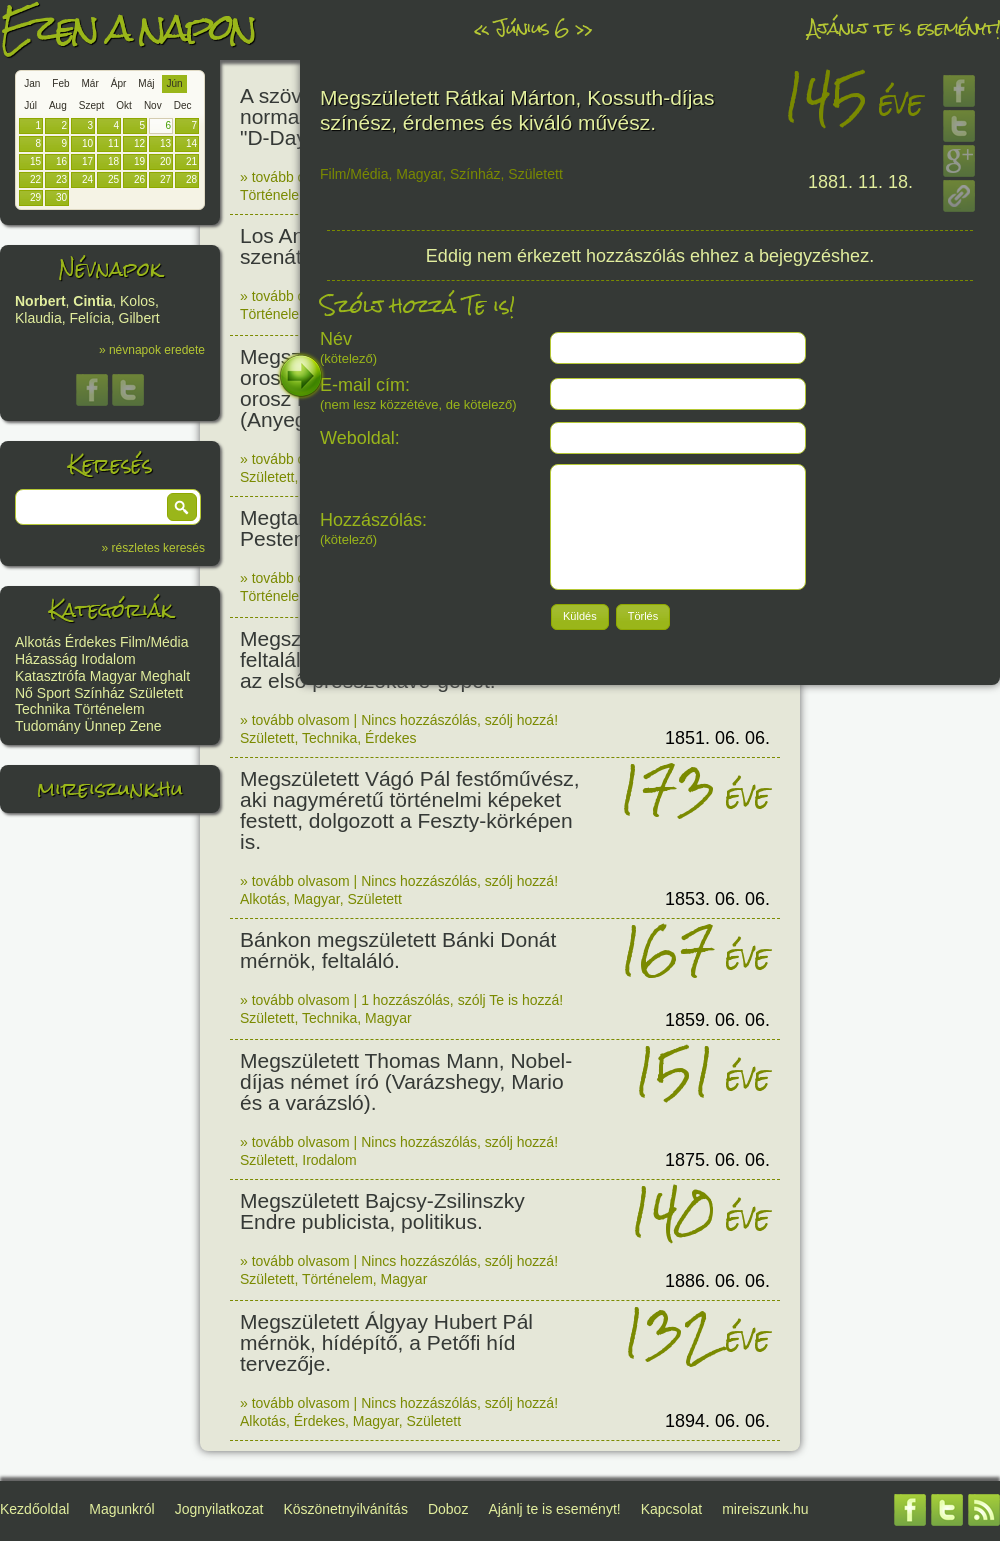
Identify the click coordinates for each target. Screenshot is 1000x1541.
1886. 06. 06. (717, 1281)
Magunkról (121, 1509)
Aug (58, 105)
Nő (24, 693)
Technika (42, 709)
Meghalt (165, 676)
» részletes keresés (153, 548)
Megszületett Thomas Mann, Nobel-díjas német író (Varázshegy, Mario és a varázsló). (406, 1081)
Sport (53, 693)
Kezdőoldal (34, 1509)
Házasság (46, 659)
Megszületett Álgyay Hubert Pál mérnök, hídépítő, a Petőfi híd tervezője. (386, 1342)
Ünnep (105, 726)
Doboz (448, 1509)
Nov (153, 105)
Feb (60, 83)
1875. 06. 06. (717, 1160)
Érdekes (90, 642)
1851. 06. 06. (717, 738)
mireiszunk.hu (110, 788)
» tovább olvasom (295, 177)
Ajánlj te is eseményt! (904, 27)
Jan (32, 83)
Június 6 (532, 27)
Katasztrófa (50, 676)
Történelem (109, 709)
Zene (146, 726)
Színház (99, 693)
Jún (174, 83)
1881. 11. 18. (860, 182)
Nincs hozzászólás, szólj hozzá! (459, 720)
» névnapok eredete (152, 350)
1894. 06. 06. (717, 1421)
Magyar (113, 676)
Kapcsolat (671, 1509)
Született (156, 693)
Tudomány (48, 726)
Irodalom (108, 659)
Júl (30, 105)
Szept (92, 105)
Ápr (119, 83)
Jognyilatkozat (219, 1509)
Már (90, 83)
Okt (124, 105)
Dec (183, 105)
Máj (146, 83)
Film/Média (154, 642)
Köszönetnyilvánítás (345, 1509)
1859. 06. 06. (717, 1020)
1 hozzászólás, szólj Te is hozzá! (462, 1000)
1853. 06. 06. (717, 899)
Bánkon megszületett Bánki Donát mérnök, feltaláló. (398, 950)
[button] (182, 507)
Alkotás (38, 642)
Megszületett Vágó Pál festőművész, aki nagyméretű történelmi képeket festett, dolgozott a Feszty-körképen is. (410, 810)
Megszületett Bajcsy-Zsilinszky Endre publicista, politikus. (382, 1211)
